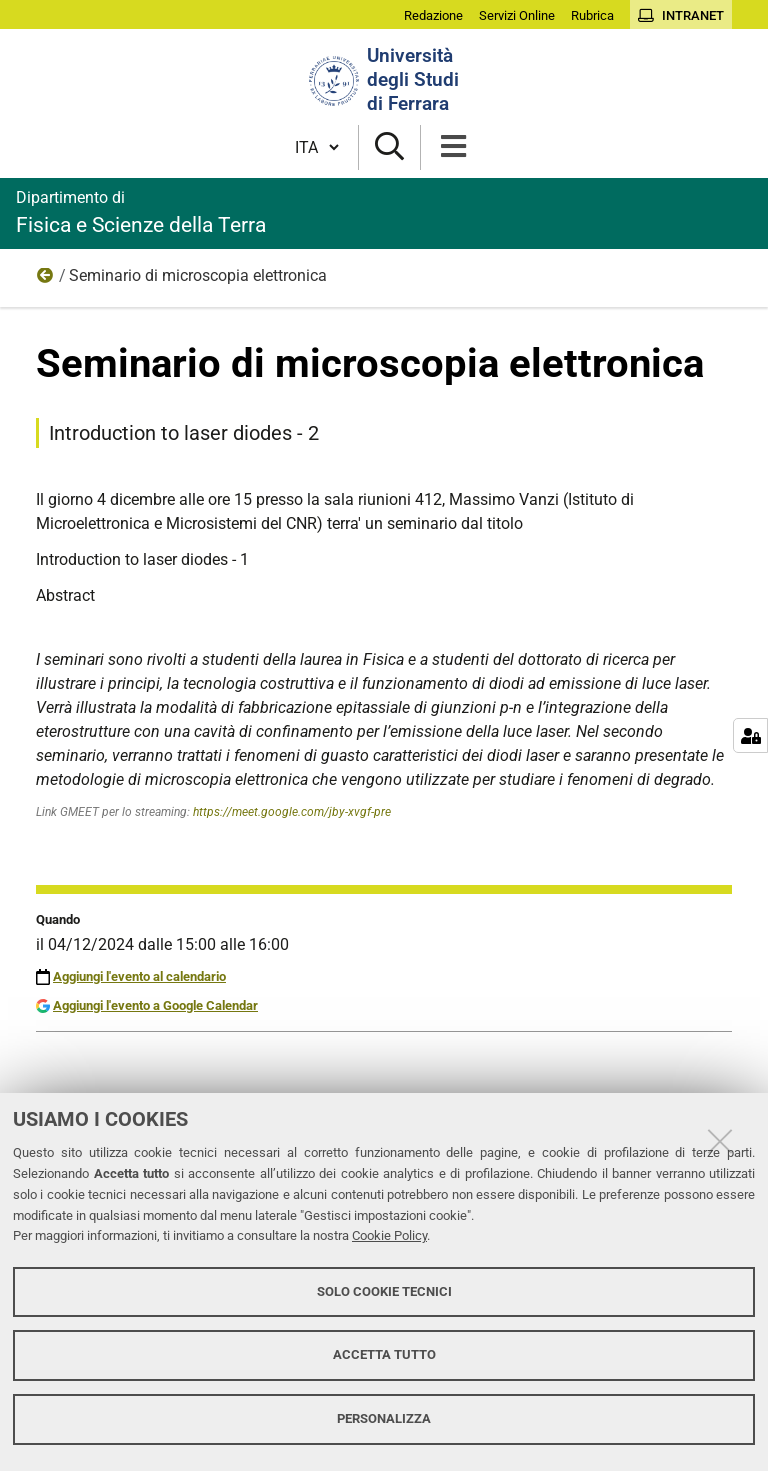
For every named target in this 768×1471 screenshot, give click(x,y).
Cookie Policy (389, 1235)
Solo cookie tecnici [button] (384, 1291)
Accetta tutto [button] (384, 1354)
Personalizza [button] (384, 1418)
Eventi (46, 280)
